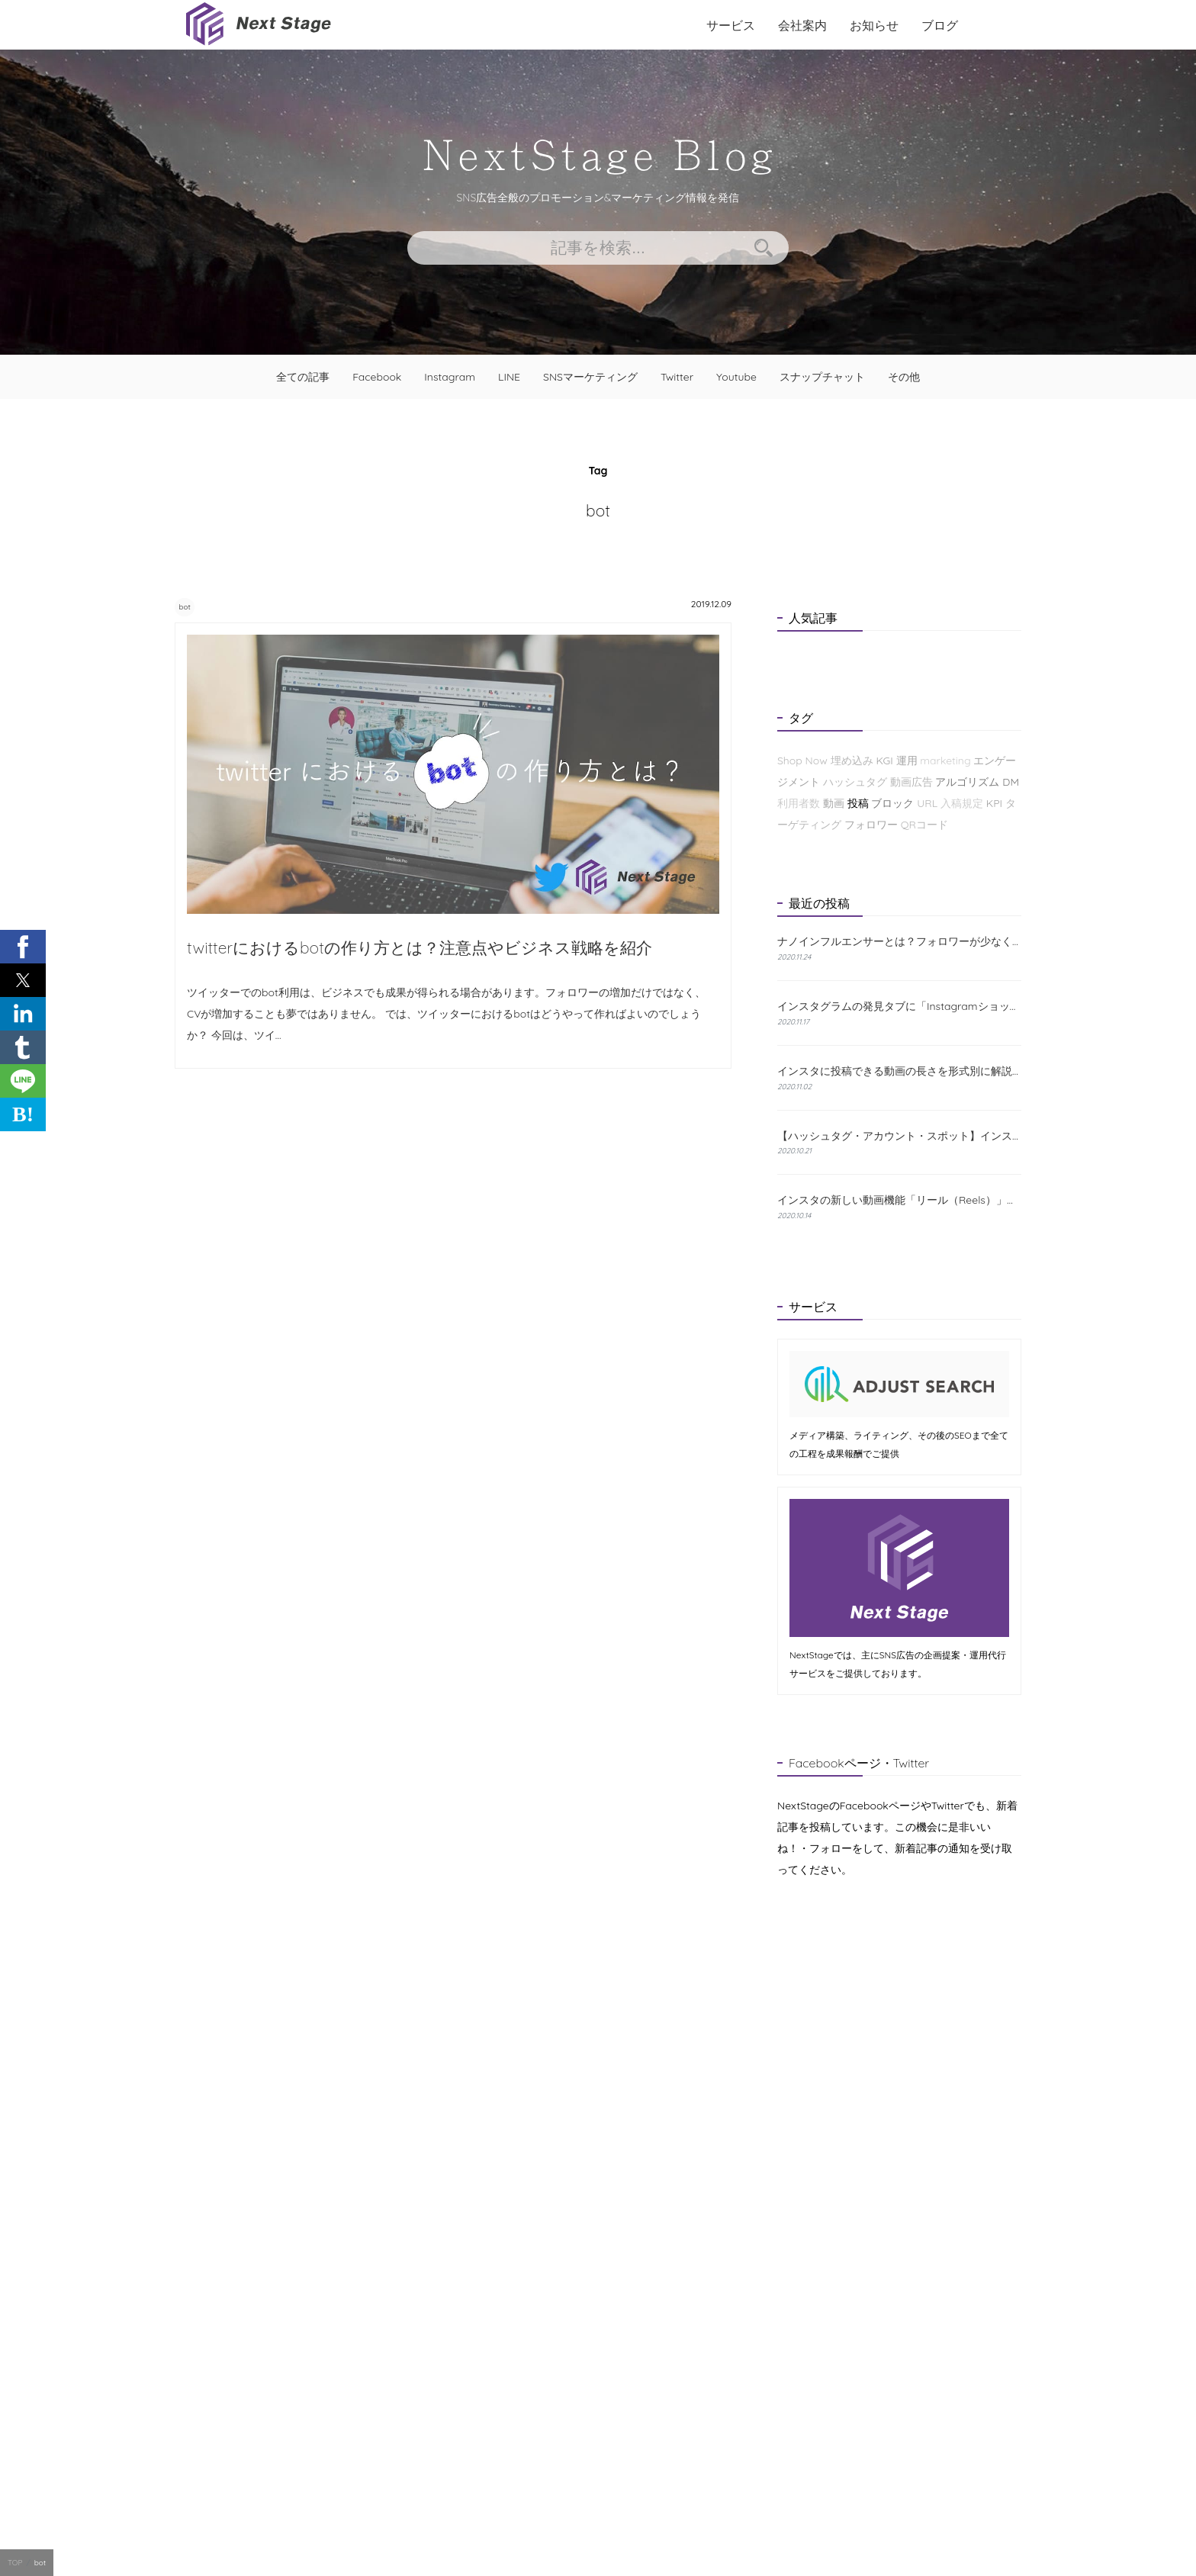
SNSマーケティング (590, 377)
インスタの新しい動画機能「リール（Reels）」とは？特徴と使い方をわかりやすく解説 (899, 1200)
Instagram (449, 377)
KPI (994, 803)
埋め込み (852, 760)
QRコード (924, 824)
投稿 (858, 803)
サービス (730, 25)
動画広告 (911, 782)
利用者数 (798, 803)
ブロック (892, 803)
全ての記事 (303, 377)
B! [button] (23, 1114)
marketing (945, 760)
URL (927, 803)
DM (1010, 782)
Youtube (736, 377)
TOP (15, 2563)
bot (193, 606)
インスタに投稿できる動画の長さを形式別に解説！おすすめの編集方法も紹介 (899, 1071)
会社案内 (802, 25)
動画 (833, 803)
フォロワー (871, 824)
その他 (904, 377)
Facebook (376, 377)
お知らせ (874, 25)
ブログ (939, 25)
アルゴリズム (967, 782)
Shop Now (802, 760)
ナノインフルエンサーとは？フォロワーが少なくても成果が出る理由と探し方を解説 (899, 941)
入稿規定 (961, 803)
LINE (509, 377)
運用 (907, 760)
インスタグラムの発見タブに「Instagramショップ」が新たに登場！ (899, 1006)
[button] (23, 946)
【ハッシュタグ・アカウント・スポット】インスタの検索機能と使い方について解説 (899, 1136)
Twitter (677, 377)
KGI (884, 760)
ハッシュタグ (855, 782)
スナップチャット (822, 377)
